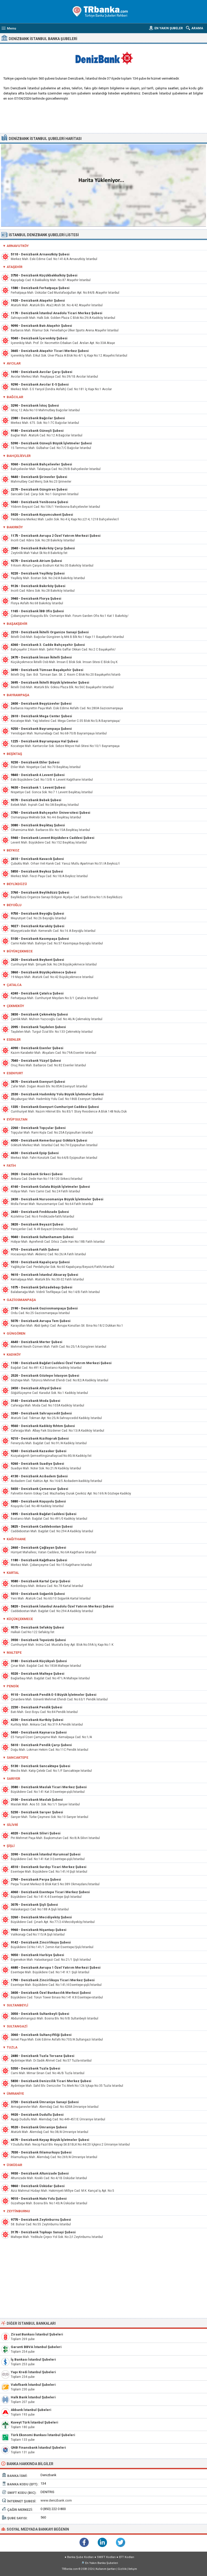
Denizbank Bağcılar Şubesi (43, 418)
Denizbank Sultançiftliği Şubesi (46, 2035)
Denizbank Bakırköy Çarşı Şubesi (48, 548)
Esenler (14, 1039)
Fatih (11, 1165)
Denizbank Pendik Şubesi (41, 1707)
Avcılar (14, 363)
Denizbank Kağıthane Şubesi (44, 1560)
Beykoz (13, 850)
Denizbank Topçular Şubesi (43, 1128)
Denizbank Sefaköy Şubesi (42, 1627)
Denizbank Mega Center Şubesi (46, 716)
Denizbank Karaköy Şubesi (42, 926)
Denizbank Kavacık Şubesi (42, 859)
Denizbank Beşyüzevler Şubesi (46, 703)
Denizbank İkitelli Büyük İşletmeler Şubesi (55, 682)
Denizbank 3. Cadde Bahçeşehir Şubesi (53, 645)
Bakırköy (15, 527)
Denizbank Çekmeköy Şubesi (44, 1014)
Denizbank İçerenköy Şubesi (44, 338)
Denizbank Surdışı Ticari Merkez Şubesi (53, 1867)
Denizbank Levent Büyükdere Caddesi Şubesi (57, 838)
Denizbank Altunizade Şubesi (45, 2173)
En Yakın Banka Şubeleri (101, 2563)
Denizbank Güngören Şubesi (44, 489)
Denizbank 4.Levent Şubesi (43, 775)
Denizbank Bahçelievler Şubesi (46, 464)
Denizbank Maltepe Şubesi (42, 1673)
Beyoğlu (14, 905)
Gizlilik (122, 2569)
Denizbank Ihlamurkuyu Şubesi (46, 2152)
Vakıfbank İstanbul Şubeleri (33, 2385)
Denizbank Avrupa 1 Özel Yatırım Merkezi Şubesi (61, 1967)
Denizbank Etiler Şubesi (40, 762)
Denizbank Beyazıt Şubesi (42, 1224)
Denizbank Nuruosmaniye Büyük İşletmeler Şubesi (62, 1199)
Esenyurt (15, 1073)
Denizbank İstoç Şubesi (40, 405)
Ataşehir (14, 267)
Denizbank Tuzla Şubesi (40, 2068)
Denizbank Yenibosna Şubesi (44, 502)
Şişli (11, 1846)
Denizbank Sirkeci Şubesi (42, 1174)
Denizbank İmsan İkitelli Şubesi (46, 657)
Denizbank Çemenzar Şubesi (44, 1489)
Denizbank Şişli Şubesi (39, 1905)
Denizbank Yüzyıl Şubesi (41, 1060)
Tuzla (12, 2047)
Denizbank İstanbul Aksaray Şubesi (49, 1275)
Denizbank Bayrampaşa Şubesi (46, 729)
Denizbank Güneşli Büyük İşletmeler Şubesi (56, 443)
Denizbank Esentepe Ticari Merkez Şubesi (55, 1892)
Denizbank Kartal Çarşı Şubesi (45, 1581)
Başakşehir (17, 624)
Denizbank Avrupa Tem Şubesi (46, 1321)
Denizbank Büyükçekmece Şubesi (48, 972)
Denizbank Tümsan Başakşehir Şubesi (52, 670)
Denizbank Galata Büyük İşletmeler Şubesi (55, 1187)
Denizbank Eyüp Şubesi (40, 1153)
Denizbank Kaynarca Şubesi (44, 1732)
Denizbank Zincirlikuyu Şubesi (46, 1942)
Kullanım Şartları (106, 2569)
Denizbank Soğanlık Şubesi (43, 1594)
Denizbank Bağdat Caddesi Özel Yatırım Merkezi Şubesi (66, 1363)
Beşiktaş (14, 754)
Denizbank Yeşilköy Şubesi (43, 573)
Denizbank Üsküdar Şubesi (43, 2186)
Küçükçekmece (20, 1619)
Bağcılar (15, 397)
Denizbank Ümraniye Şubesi (44, 2127)
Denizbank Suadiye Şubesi (42, 1464)
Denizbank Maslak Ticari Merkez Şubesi (54, 1787)
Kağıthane (16, 1539)
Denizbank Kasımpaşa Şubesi (45, 939)
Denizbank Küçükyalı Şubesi (44, 1661)
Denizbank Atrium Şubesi (41, 561)
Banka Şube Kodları (80, 2557)
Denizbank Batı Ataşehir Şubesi (46, 326)
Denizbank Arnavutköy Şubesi (45, 254)
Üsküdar (14, 2165)
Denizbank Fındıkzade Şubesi (45, 1212)
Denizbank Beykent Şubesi (42, 960)
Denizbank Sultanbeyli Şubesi (45, 2014)
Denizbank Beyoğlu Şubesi (42, 913)
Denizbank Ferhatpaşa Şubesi (45, 288)
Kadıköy (14, 1354)
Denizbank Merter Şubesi (41, 1342)
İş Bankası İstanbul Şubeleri (33, 2359)
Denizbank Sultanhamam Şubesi (47, 1237)
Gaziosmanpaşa (21, 1300)
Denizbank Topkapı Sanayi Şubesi (48, 2232)
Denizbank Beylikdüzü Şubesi (45, 892)
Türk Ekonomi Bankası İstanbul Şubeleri (43, 2435)
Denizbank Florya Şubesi (41, 598)
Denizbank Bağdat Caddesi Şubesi (48, 1514)
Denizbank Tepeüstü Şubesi (43, 1640)
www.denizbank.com (56, 2500)
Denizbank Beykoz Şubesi (42, 871)
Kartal (13, 1573)
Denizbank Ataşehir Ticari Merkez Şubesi (55, 351)
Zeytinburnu (18, 2211)
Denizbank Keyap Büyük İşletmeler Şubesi (55, 2140)
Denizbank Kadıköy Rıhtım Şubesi (48, 1426)
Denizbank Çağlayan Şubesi (43, 1547)
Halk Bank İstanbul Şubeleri (33, 2397)
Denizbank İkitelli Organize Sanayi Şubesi (55, 632)
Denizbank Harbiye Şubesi (42, 1955)
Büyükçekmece (20, 951)
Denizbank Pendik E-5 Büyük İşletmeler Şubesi (58, 1695)
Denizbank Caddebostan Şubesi (47, 1526)
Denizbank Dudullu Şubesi (42, 2115)
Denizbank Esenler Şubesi (42, 1048)
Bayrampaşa (18, 695)
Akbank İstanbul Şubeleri (31, 2410)
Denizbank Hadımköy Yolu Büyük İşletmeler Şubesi (62, 1094)
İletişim (132, 2569)
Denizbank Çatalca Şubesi (42, 993)
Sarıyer (13, 1778)
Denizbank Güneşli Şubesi (42, 431)
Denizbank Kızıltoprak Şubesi (45, 1438)
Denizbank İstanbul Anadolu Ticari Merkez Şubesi (61, 313)
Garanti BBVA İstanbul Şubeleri (36, 2347)
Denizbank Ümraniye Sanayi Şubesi (50, 2102)
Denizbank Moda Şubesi (40, 1401)
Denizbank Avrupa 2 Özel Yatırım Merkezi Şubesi (61, 536)
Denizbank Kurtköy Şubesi (42, 1720)
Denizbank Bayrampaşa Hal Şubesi (49, 741)
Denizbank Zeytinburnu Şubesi (46, 2219)
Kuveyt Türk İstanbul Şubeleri (34, 2422)
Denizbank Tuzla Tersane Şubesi (47, 2056)
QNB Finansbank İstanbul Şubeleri (38, 2447)
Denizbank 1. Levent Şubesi (43, 787)
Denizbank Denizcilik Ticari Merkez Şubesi (56, 2081)
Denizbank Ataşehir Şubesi (43, 300)
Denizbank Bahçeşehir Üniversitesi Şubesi (55, 813)
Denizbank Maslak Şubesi (42, 1800)
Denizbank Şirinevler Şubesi (44, 477)
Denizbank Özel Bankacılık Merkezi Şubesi (56, 1993)
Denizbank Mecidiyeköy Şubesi (46, 1917)
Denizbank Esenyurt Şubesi (43, 1082)
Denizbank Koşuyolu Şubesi (43, 1501)
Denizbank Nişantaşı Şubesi (43, 1930)
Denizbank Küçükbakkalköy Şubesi (49, 275)
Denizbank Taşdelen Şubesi (43, 1027)
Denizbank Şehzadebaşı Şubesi (46, 1287)
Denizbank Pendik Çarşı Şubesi (46, 1745)
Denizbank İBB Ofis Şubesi (42, 611)
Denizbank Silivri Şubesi (41, 1833)
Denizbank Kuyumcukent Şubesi (47, 514)
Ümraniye (15, 2093)
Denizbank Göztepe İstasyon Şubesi (50, 1375)
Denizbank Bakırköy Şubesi (43, 586)
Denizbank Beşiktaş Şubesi (43, 825)
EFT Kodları (126, 2557)
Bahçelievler (19, 456)
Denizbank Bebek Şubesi (41, 800)
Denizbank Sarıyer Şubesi (42, 1812)
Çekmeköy (15, 1006)
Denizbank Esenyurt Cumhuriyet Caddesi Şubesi (60, 1107)
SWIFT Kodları (106, 2557)
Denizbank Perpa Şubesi (41, 1879)
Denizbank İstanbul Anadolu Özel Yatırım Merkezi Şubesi (67, 1606)
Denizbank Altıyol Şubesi (41, 1388)
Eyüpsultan (17, 1119)
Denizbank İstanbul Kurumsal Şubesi (51, 1854)
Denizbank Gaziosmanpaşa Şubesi (49, 1308)
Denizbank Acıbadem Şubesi (44, 1476)
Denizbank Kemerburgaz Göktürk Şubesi (54, 1140)
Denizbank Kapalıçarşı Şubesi (45, 1262)
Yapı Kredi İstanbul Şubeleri (33, 2372)
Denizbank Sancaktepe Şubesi (45, 1766)
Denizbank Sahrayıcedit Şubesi (46, 1413)
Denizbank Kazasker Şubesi (43, 1451)
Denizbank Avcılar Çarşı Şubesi (46, 372)
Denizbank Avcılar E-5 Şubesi (45, 384)
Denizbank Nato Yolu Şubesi (44, 2198)
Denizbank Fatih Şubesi (40, 1249)
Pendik (13, 1686)
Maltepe (14, 1652)
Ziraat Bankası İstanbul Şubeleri (37, 2334)
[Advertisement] (103, 118)
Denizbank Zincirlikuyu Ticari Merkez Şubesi (58, 1980)
